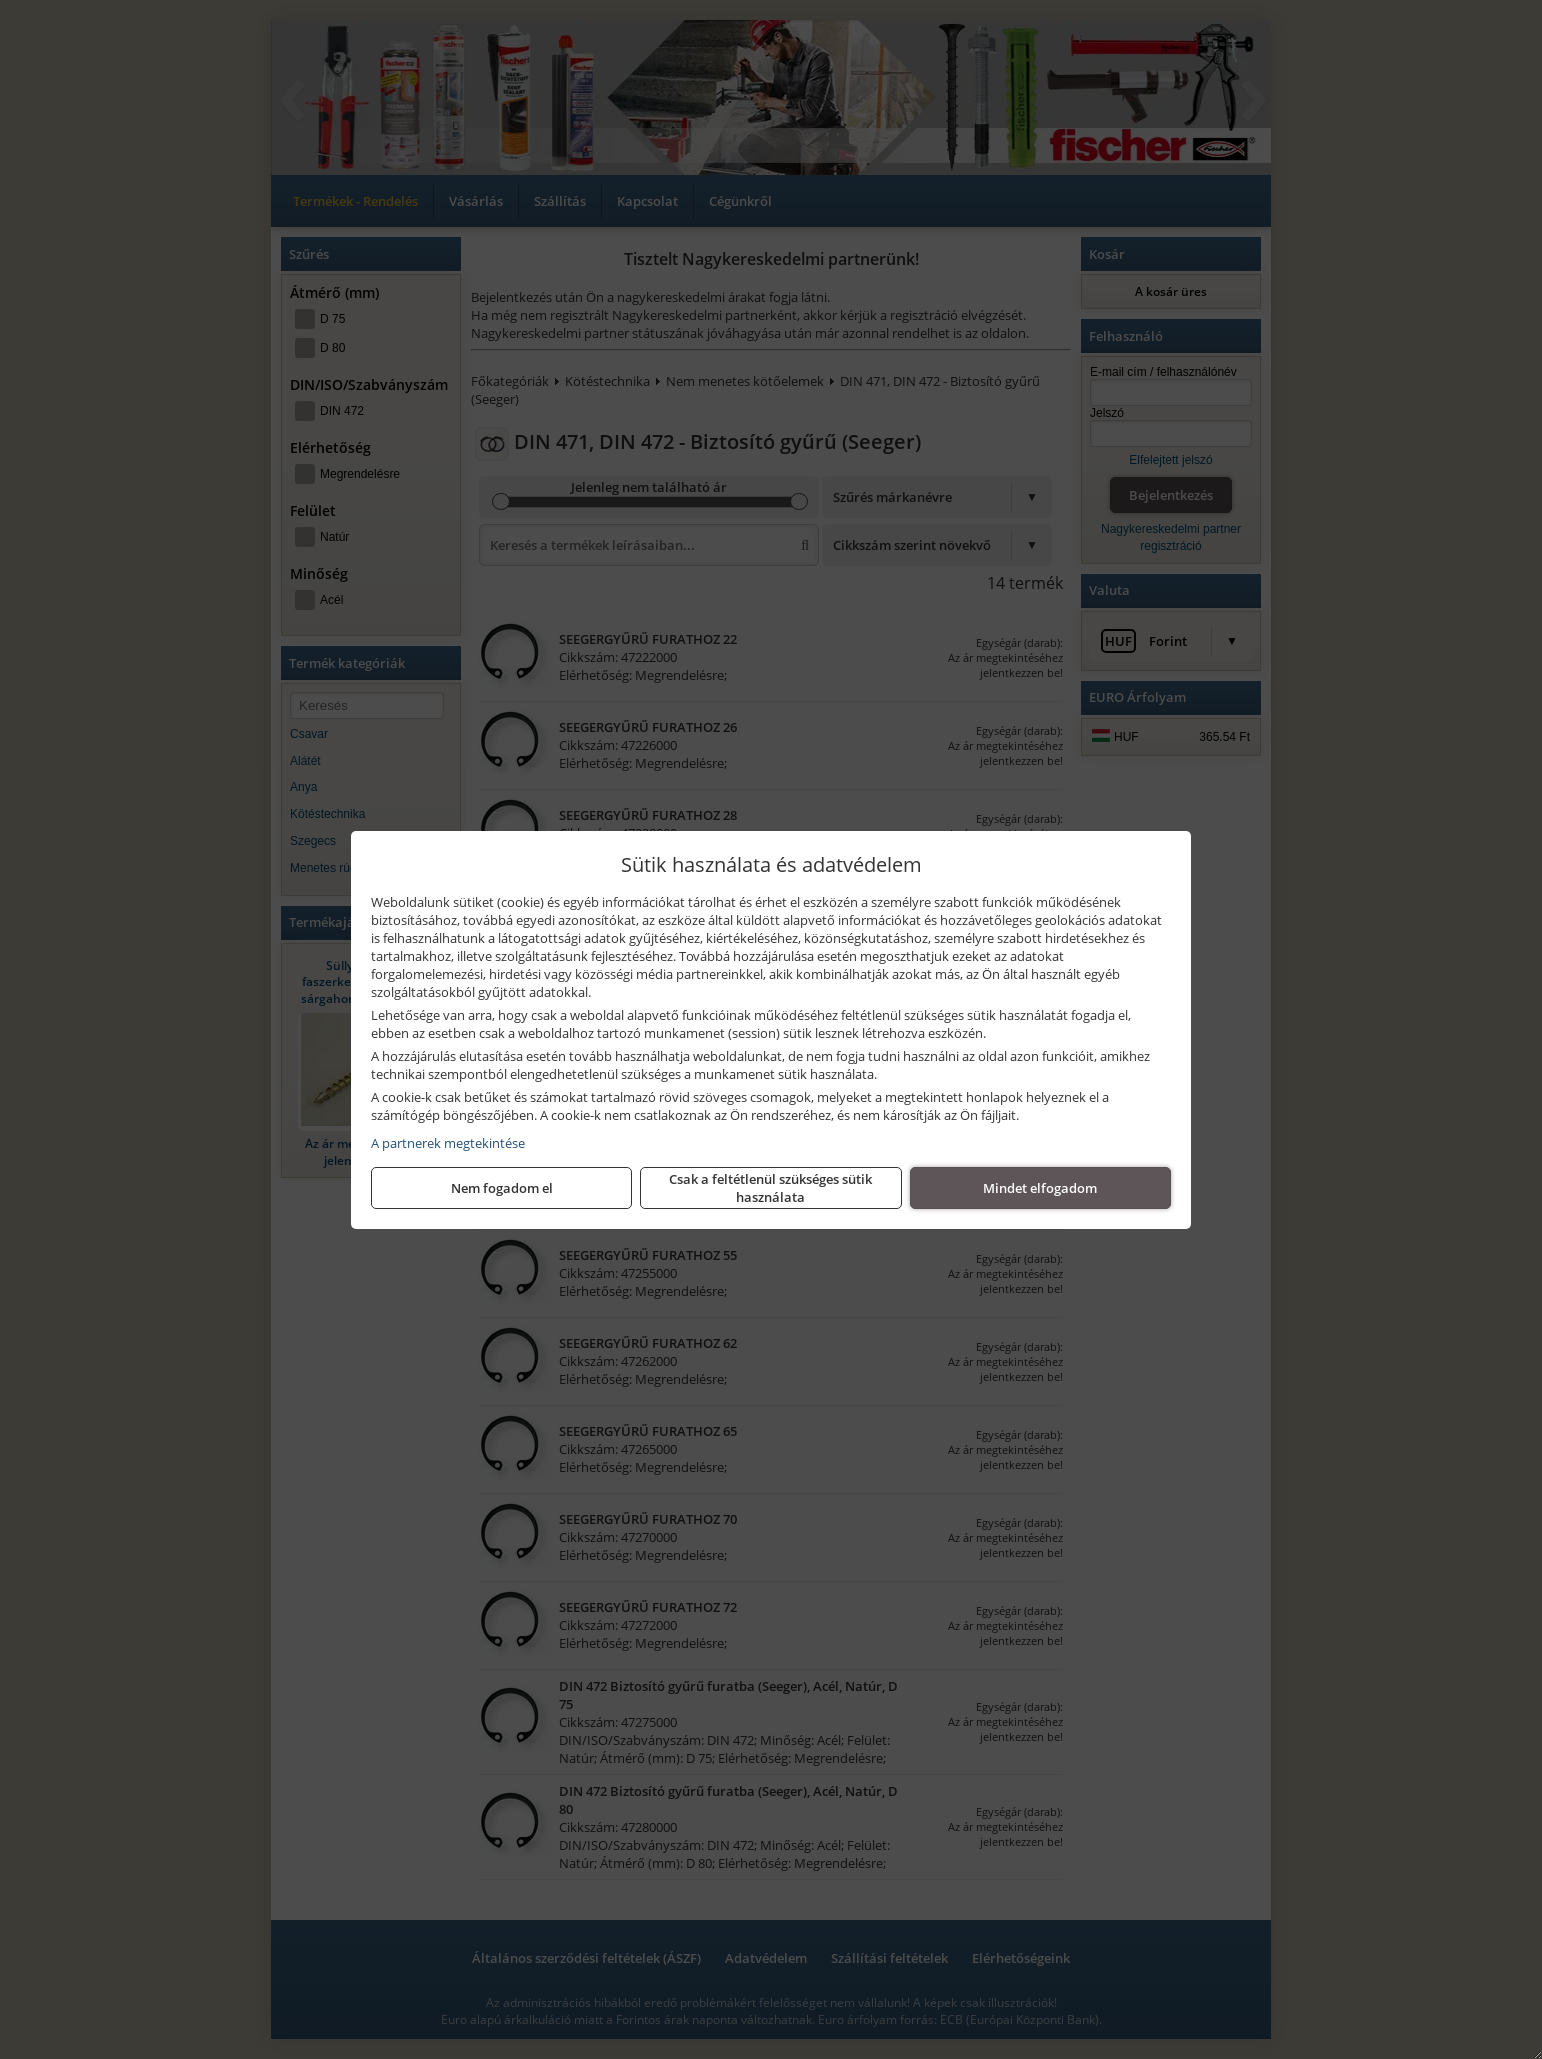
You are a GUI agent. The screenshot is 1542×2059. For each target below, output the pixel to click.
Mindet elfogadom (1040, 1188)
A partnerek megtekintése (448, 1143)
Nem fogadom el (502, 1188)
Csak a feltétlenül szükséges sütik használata (770, 1188)
